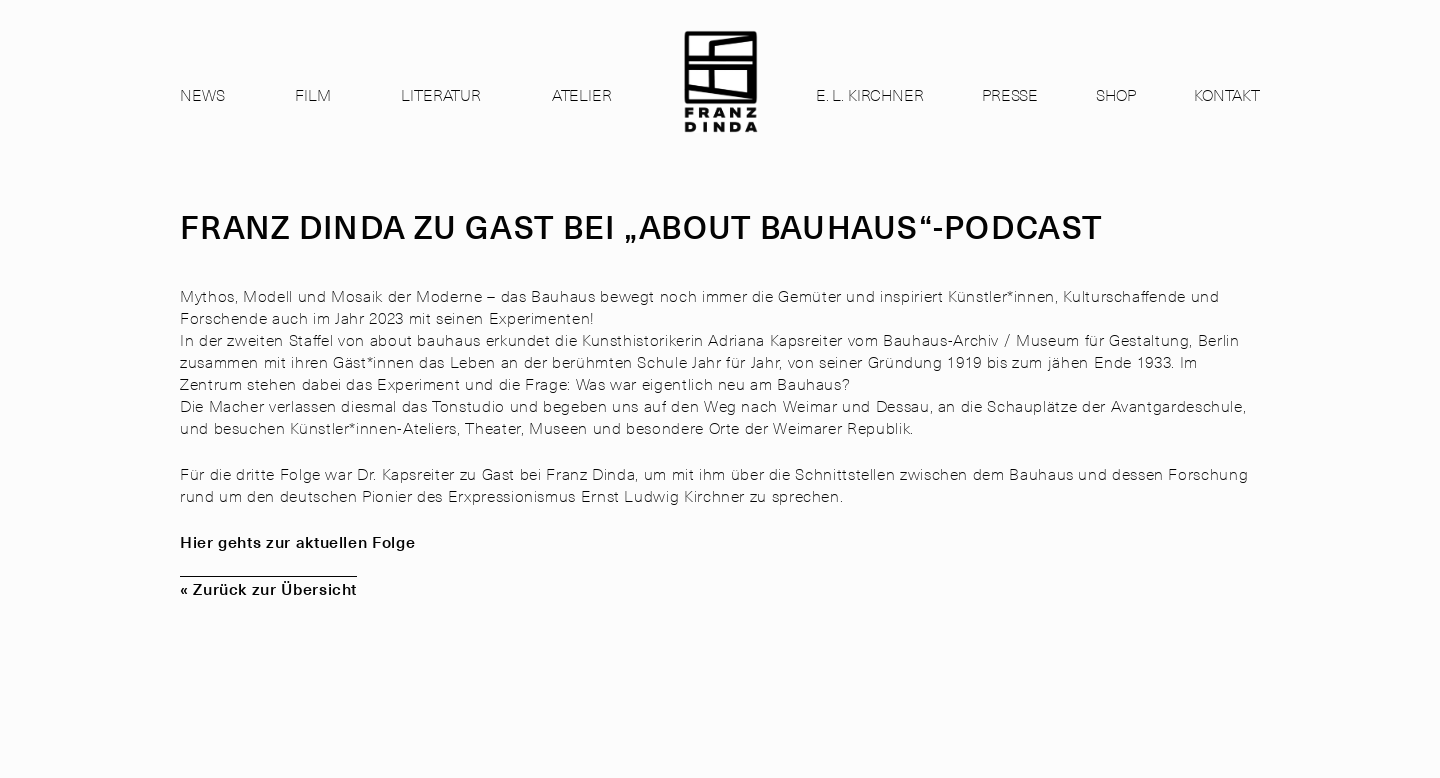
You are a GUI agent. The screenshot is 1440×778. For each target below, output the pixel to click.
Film (312, 94)
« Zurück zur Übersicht (268, 588)
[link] (720, 99)
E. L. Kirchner (870, 94)
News (202, 94)
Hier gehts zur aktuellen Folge (297, 541)
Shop (1115, 94)
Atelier (582, 94)
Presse (1010, 94)
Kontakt (1227, 94)
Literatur (441, 94)
